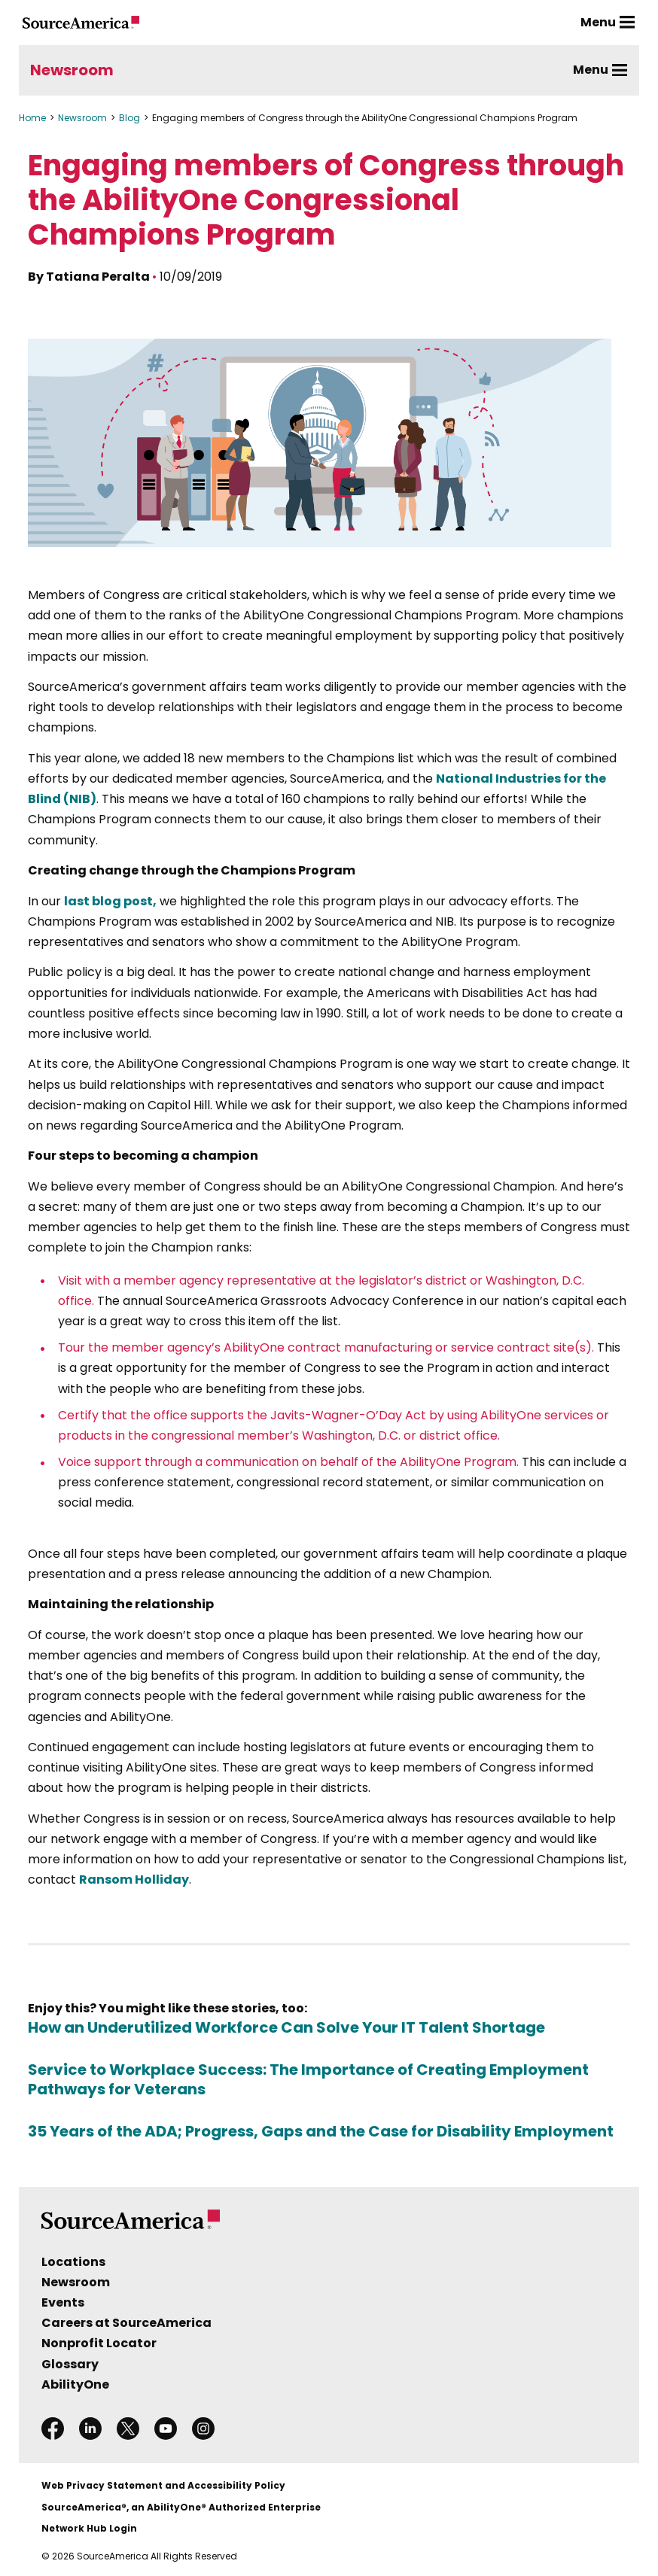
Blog (129, 117)
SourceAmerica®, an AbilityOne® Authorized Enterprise (181, 2507)
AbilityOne (75, 2384)
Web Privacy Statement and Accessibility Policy (163, 2485)
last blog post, (110, 901)
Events (62, 2302)
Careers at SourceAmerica (126, 2322)
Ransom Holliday (134, 1879)
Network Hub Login (89, 2528)
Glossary (70, 2364)
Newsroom (72, 70)
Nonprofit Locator (99, 2343)
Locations (73, 2261)
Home (32, 117)
